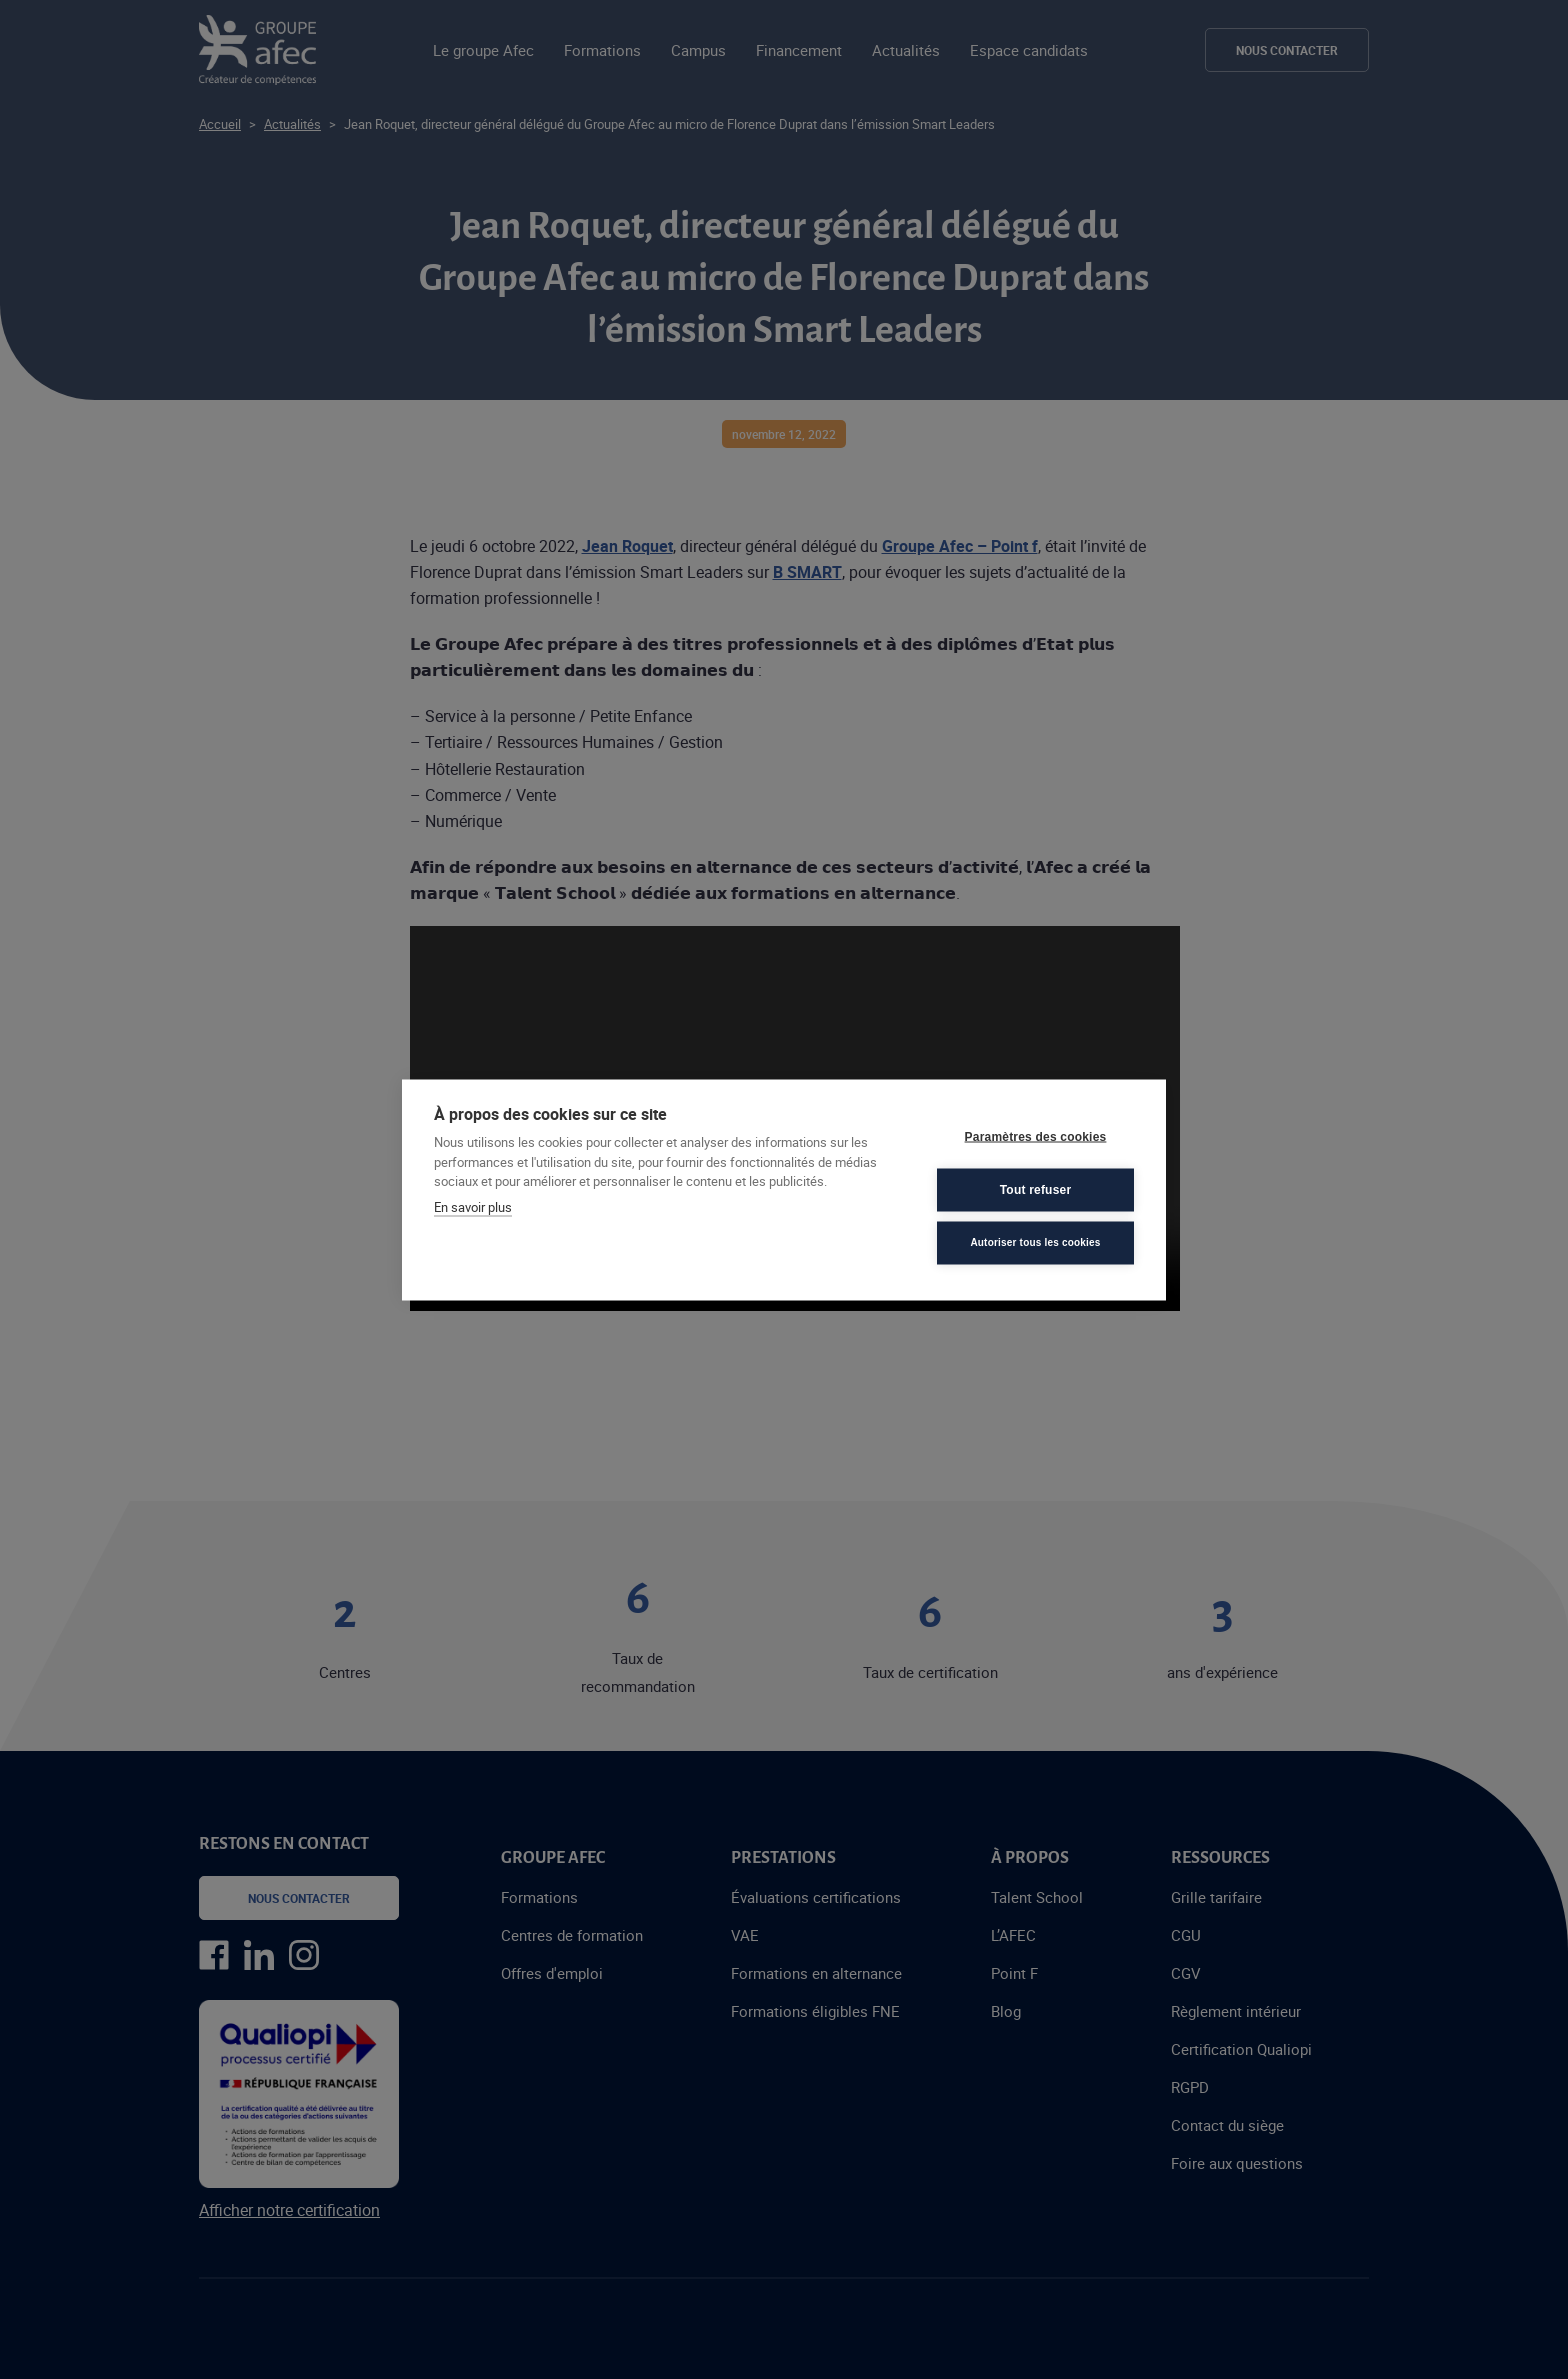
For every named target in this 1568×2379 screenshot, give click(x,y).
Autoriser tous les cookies (1035, 1242)
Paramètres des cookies (1036, 1137)
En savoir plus (473, 1206)
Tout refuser (1036, 1190)
